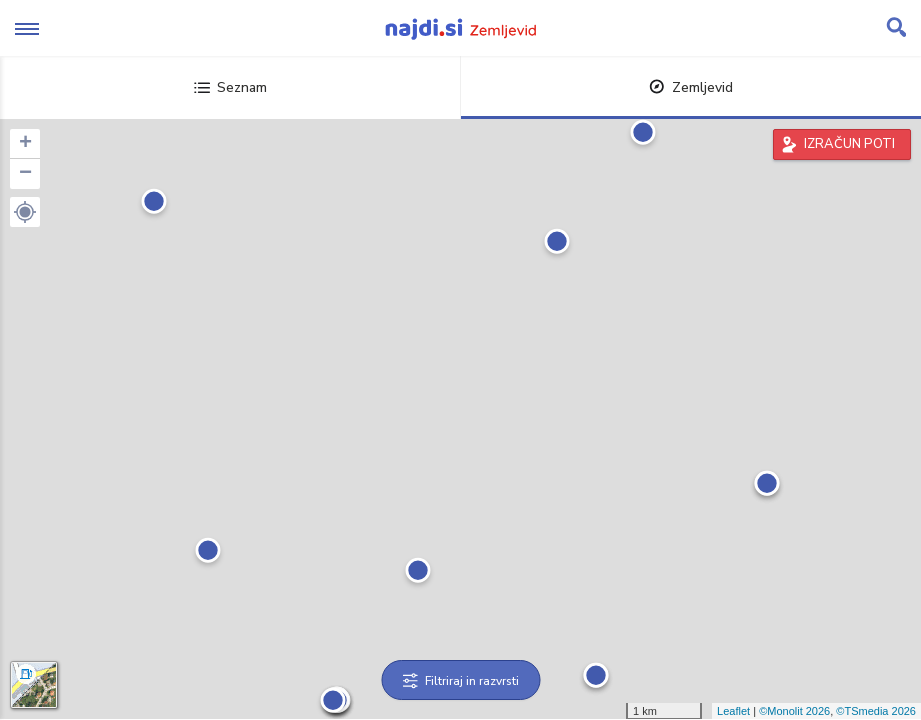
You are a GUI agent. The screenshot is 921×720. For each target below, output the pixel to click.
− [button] (25, 174)
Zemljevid (691, 87)
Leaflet (733, 711)
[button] (25, 212)
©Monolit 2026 (794, 711)
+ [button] (25, 144)
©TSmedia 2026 (876, 711)
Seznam (230, 87)
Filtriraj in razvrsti (460, 681)
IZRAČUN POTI (849, 144)
